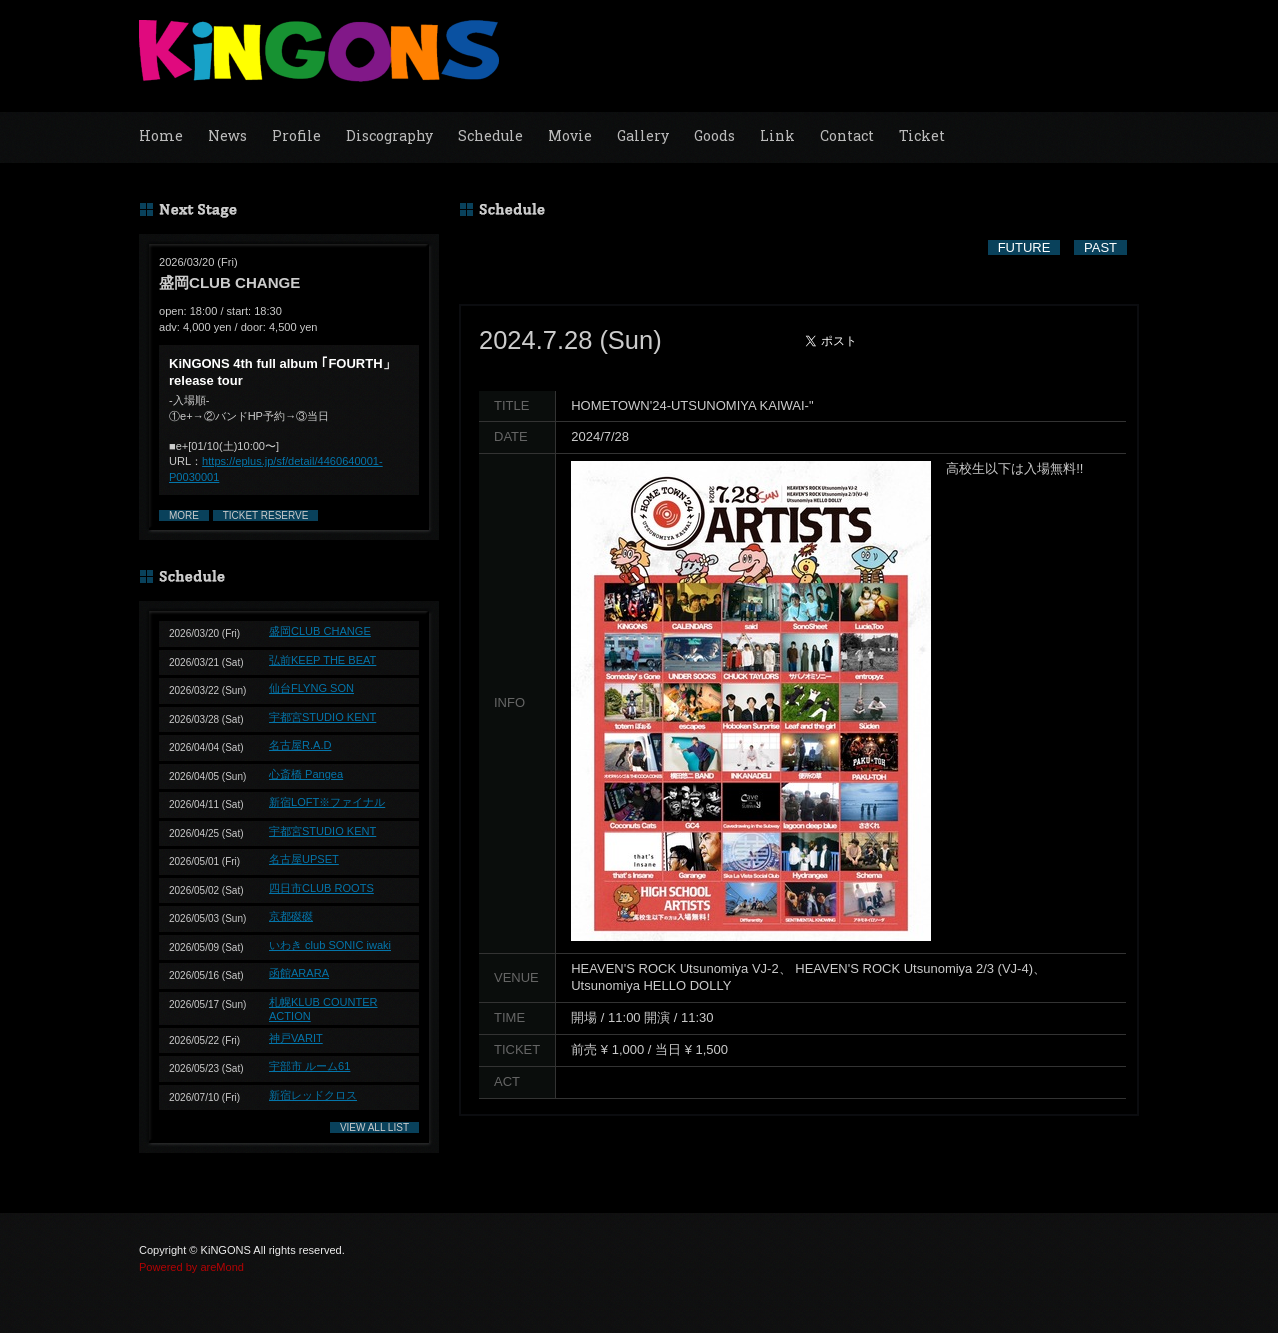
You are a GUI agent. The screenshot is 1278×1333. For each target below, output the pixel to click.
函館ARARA (299, 973)
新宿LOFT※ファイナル (327, 802)
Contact (847, 135)
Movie (570, 135)
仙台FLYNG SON (311, 688)
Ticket (922, 135)
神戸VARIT (296, 1038)
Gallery (643, 135)
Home (161, 135)
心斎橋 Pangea (306, 774)
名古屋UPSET (304, 859)
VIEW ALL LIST (374, 1127)
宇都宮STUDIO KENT (322, 717)
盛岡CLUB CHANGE (320, 631)
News (227, 135)
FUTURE (1024, 247)
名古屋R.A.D (300, 745)
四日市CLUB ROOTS (321, 888)
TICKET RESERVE (266, 515)
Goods (714, 135)
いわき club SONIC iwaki (330, 945)
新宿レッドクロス (313, 1095)
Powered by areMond (191, 1267)
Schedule (490, 135)
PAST (1100, 247)
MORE (184, 515)
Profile (296, 135)
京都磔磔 (291, 916)
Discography (389, 135)
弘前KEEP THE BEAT (322, 660)
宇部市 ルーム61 (309, 1066)
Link (777, 135)
